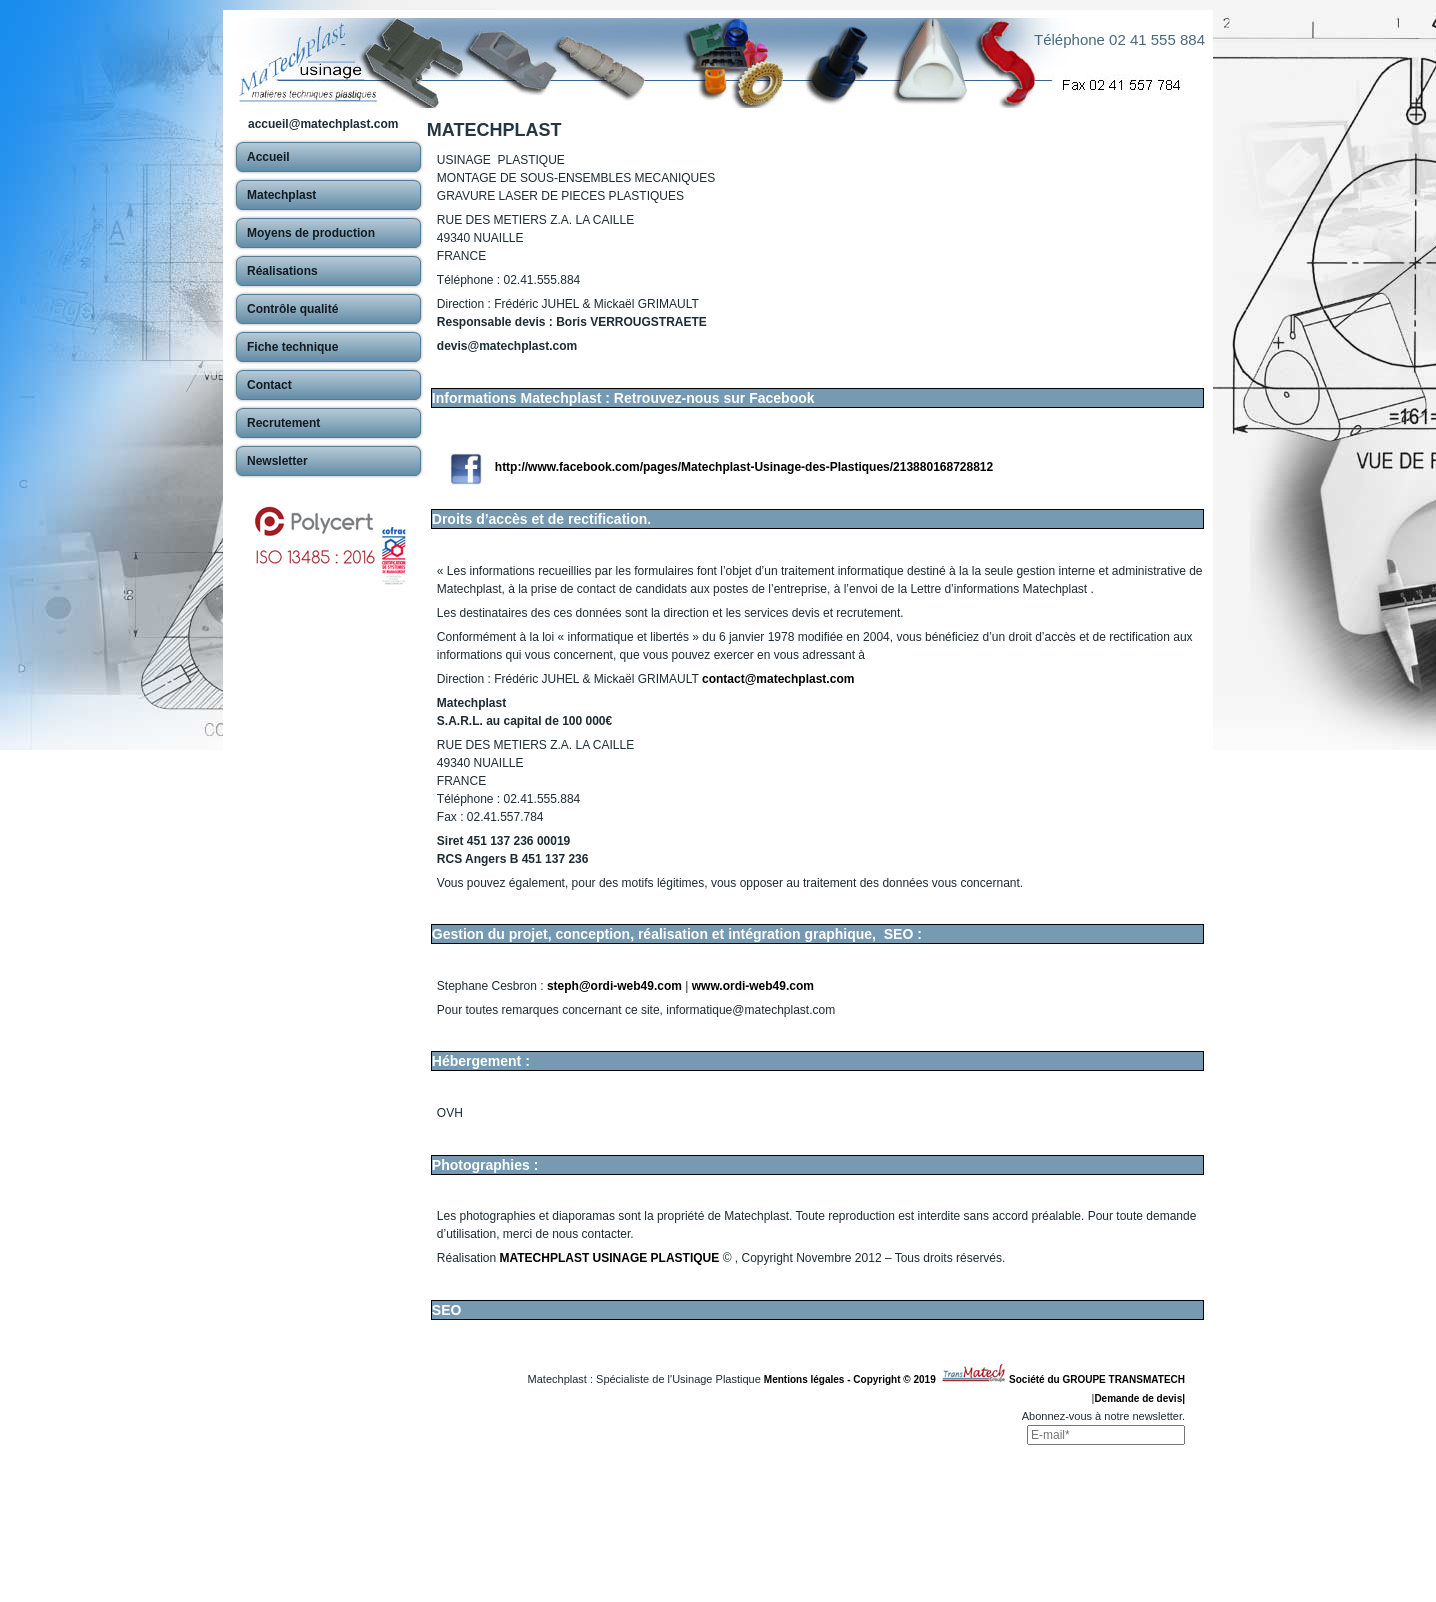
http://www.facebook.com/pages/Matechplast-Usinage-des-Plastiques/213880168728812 (744, 467)
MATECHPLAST (494, 130)
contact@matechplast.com (778, 679)
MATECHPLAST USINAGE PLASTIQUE (610, 1258)
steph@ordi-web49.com (614, 986)
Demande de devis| (1139, 1398)
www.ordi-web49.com (753, 986)
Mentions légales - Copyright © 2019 (852, 1379)
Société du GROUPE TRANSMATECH (1097, 1379)
